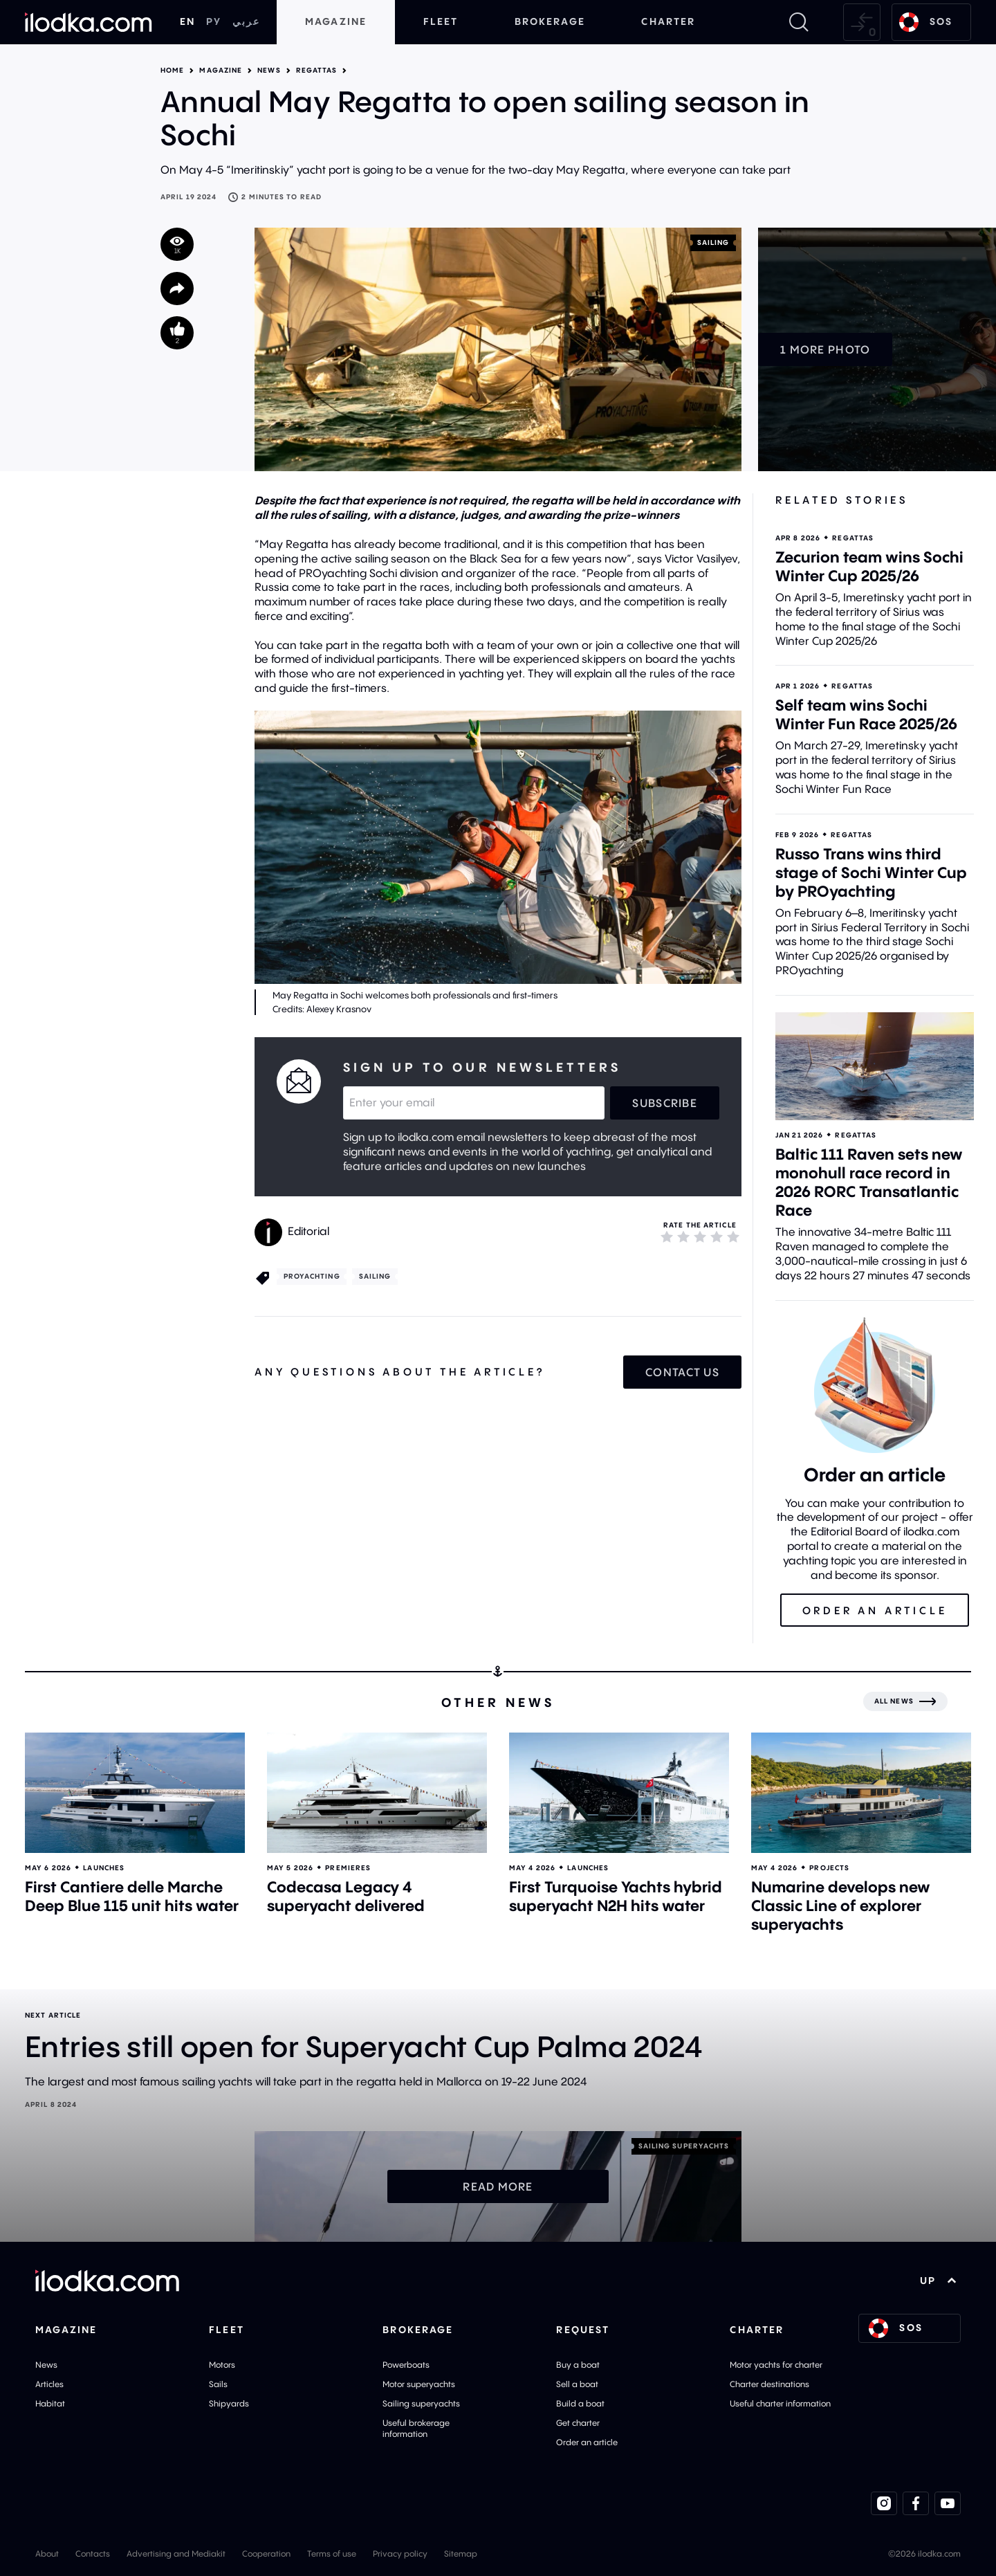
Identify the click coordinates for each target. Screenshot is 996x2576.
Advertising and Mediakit (176, 2553)
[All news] (905, 1701)
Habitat (50, 2403)
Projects (829, 1867)
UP (938, 2280)
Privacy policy (400, 2553)
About (47, 2553)
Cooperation (266, 2553)
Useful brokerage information (416, 2428)
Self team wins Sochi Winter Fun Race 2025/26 (866, 714)
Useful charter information (780, 2403)
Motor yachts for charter (776, 2364)
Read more (498, 2186)
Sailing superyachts (421, 2403)
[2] (683, 1236)
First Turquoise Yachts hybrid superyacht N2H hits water (615, 1896)
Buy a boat (578, 2364)
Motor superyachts (418, 2384)
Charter (668, 21)
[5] (733, 1236)
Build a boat (580, 2403)
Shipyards (229, 2403)
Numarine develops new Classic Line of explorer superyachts (840, 1905)
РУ (213, 21)
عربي (246, 21)
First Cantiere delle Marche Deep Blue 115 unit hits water (132, 1896)
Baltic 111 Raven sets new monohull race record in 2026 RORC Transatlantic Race (869, 1182)
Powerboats (406, 2364)
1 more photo (825, 349)
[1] (666, 1236)
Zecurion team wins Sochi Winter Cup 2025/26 (869, 566)
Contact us (682, 1372)
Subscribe (664, 1103)
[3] (700, 1236)
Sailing (713, 242)
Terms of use (331, 2553)
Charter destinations (769, 2384)
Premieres (348, 1867)
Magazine (336, 21)
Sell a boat (577, 2384)
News (268, 70)
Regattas (317, 70)
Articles (49, 2384)
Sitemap (460, 2553)
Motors (222, 2364)
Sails (218, 2384)
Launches (103, 1867)
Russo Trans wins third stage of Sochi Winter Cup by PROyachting (871, 872)
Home (172, 70)
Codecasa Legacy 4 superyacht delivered (346, 1896)
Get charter (578, 2423)
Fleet (441, 21)
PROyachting (312, 1276)
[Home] (88, 22)
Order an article (587, 2442)
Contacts (92, 2553)
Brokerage (550, 21)
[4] (716, 1236)
